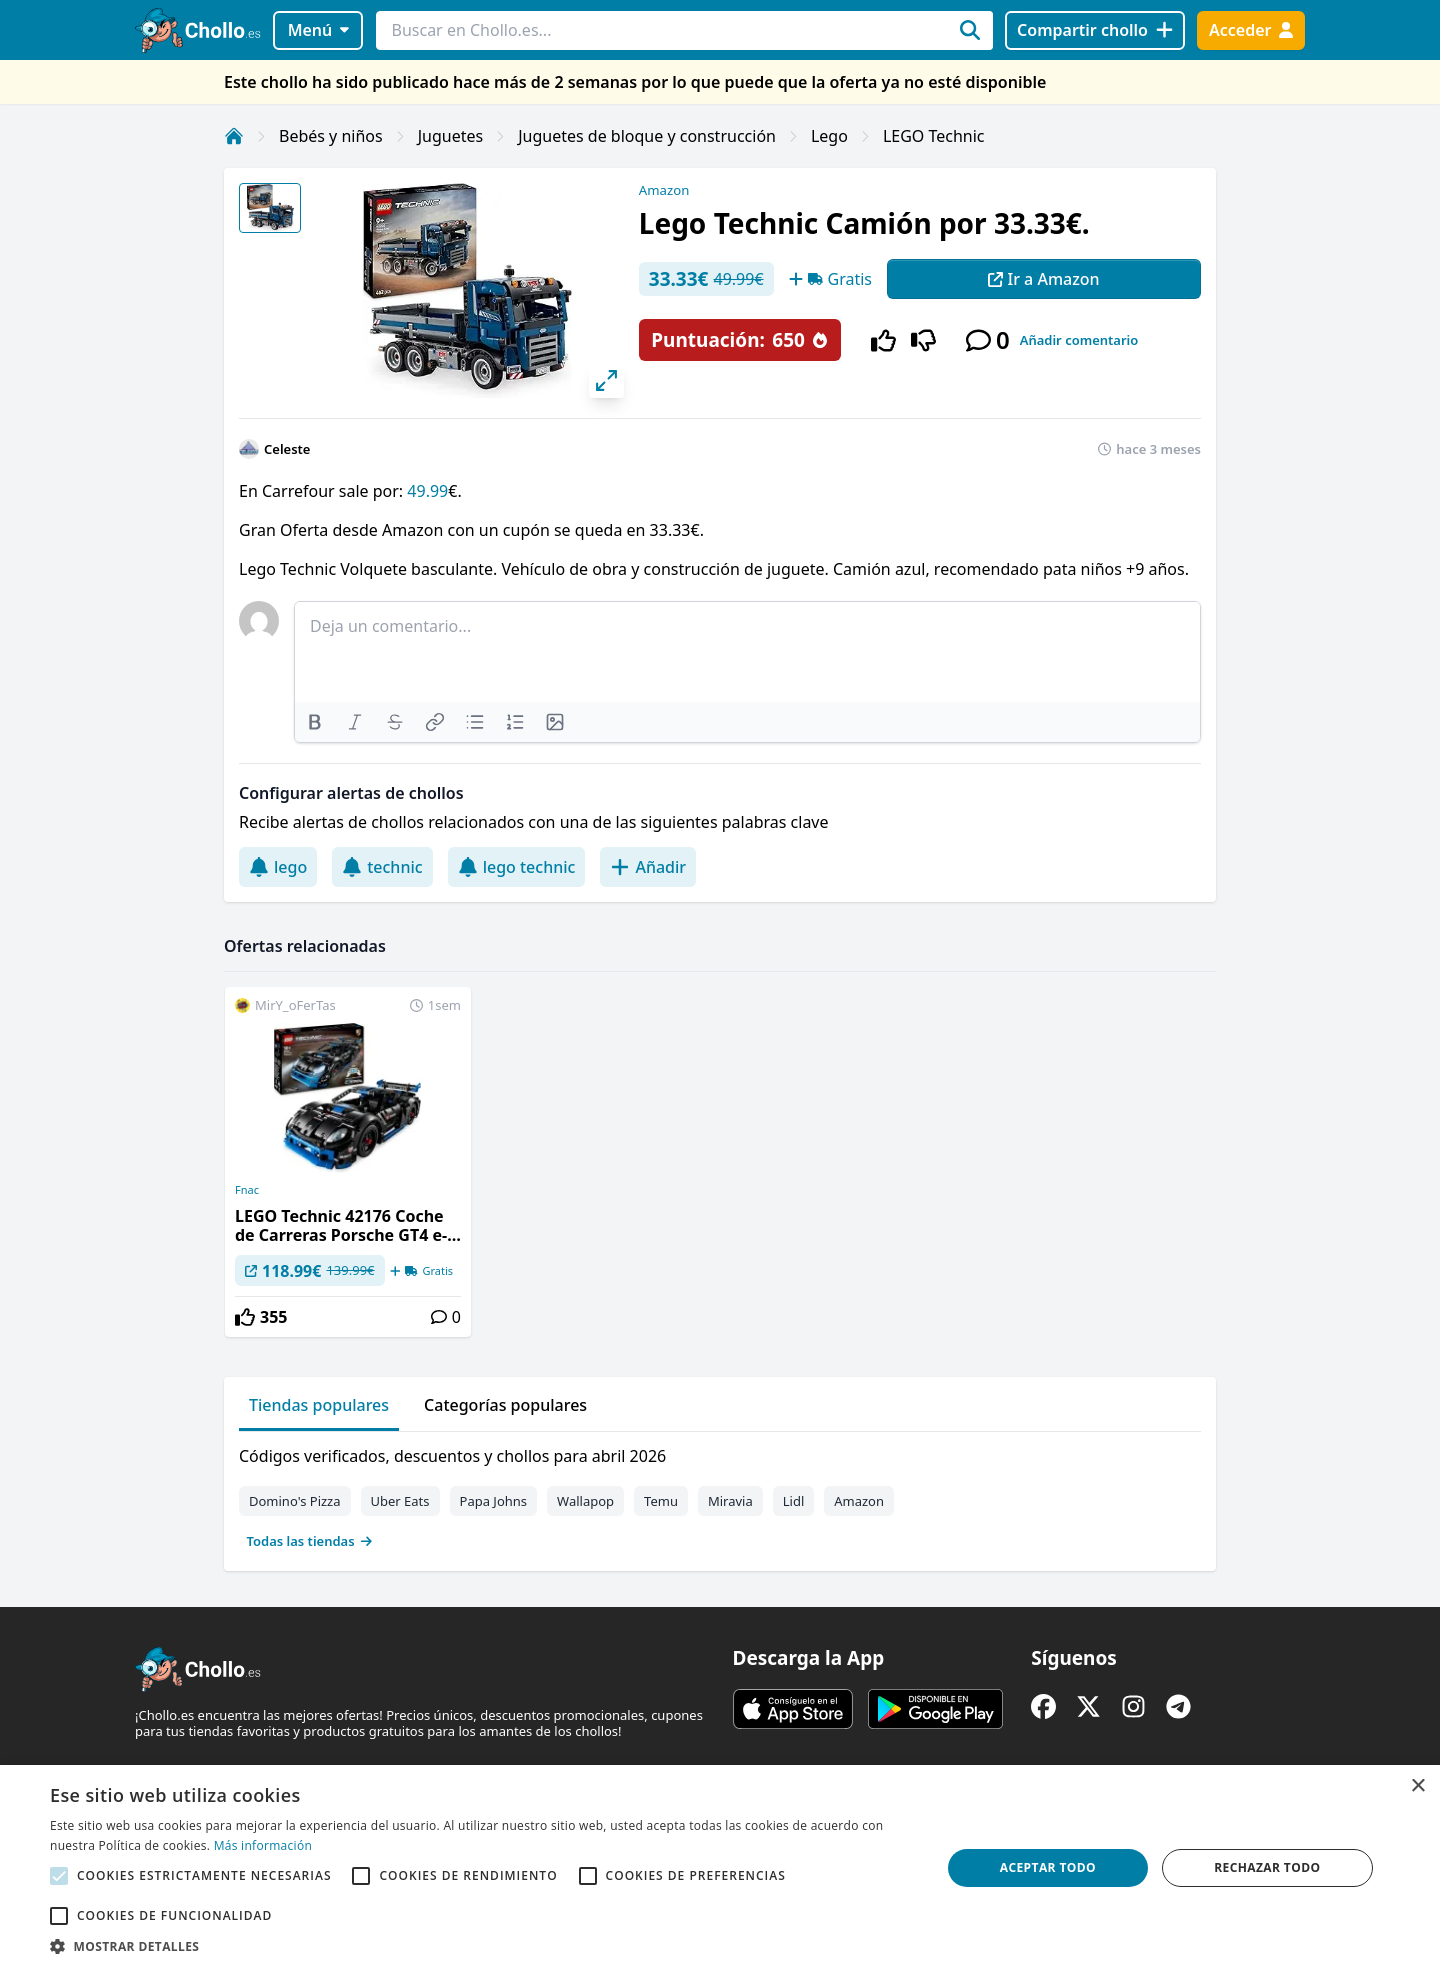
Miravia (730, 1501)
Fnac (247, 1190)
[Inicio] (234, 136)
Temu (661, 1501)
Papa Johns (494, 1501)
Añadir (648, 867)
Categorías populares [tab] (505, 1405)
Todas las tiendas (310, 1541)
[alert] (720, 1868)
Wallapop (585, 1501)
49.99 (425, 491)
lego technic (517, 867)
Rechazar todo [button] (1267, 1867)
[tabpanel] (720, 1494)
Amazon (664, 190)
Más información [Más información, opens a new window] (263, 1845)
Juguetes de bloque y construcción (647, 136)
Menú (318, 30)
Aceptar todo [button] (1048, 1867)
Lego (829, 136)
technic (382, 867)
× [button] (1417, 1786)
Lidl (794, 1501)
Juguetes (450, 136)
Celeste (287, 449)
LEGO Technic (934, 136)
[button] (482, 1946)
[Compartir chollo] (1094, 30)
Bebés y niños (331, 136)
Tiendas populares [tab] (319, 1405)
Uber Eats (400, 1501)
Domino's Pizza (295, 1501)
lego (278, 867)
